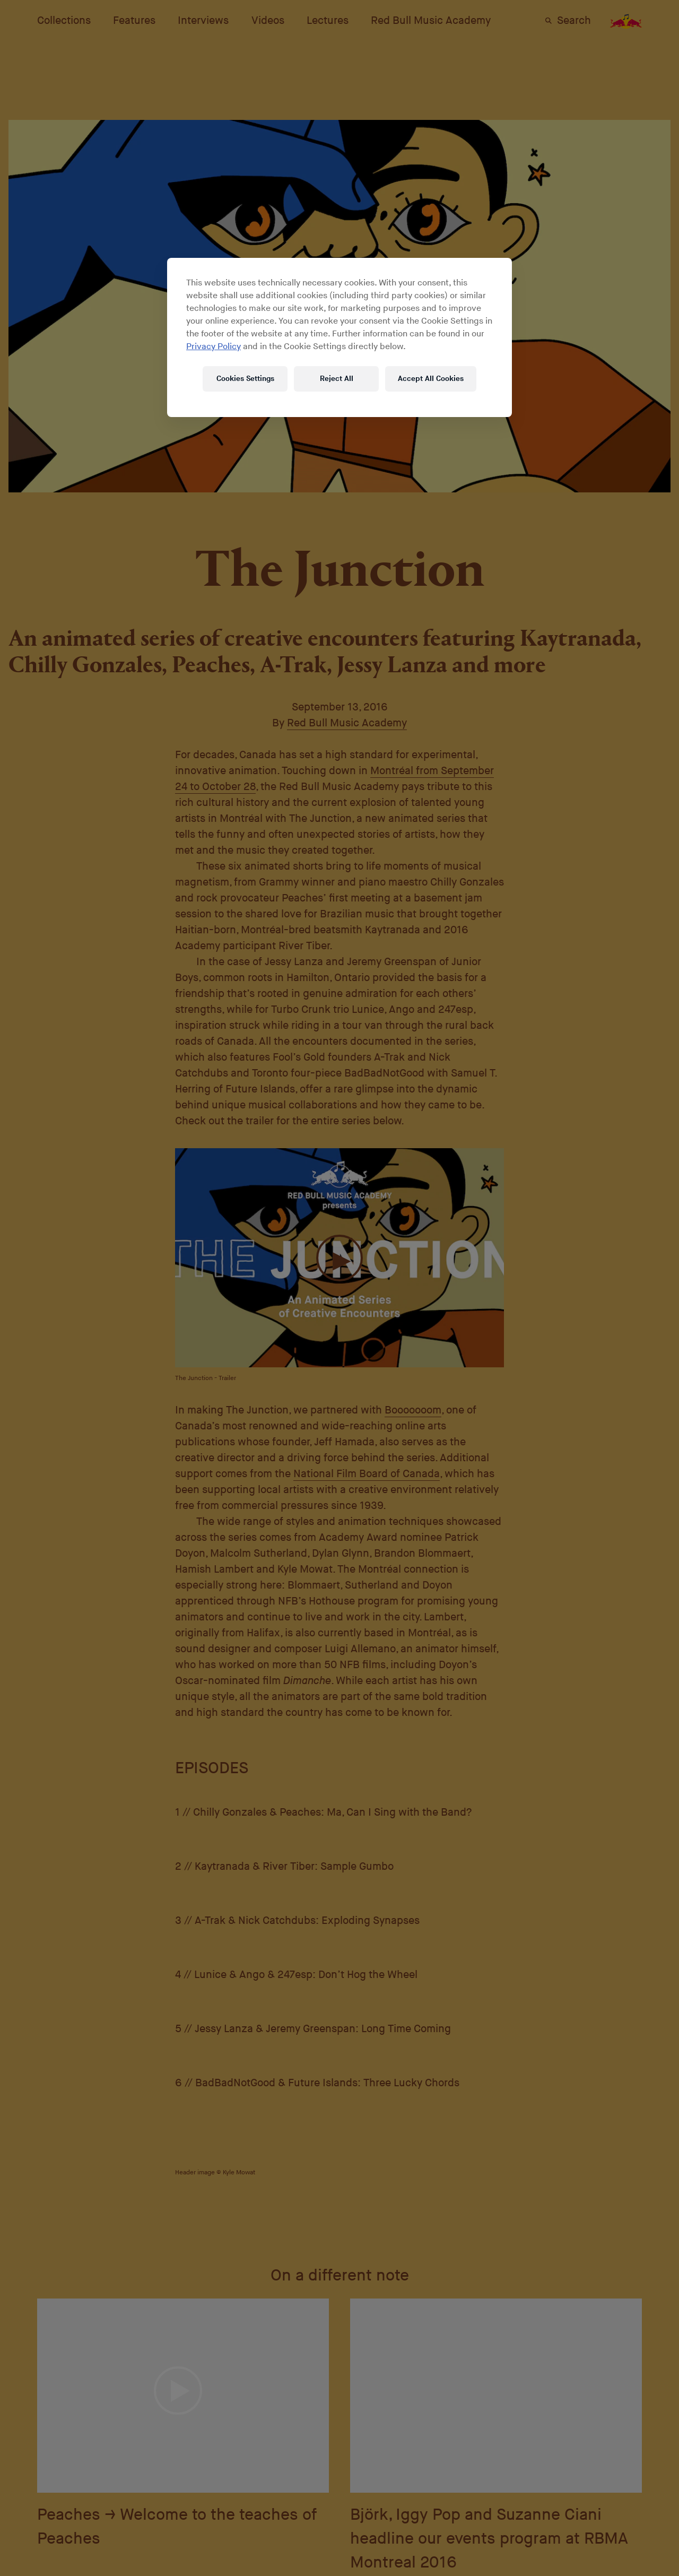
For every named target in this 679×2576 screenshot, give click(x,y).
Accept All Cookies (431, 378)
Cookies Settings (245, 378)
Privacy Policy (213, 347)
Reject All (336, 378)
